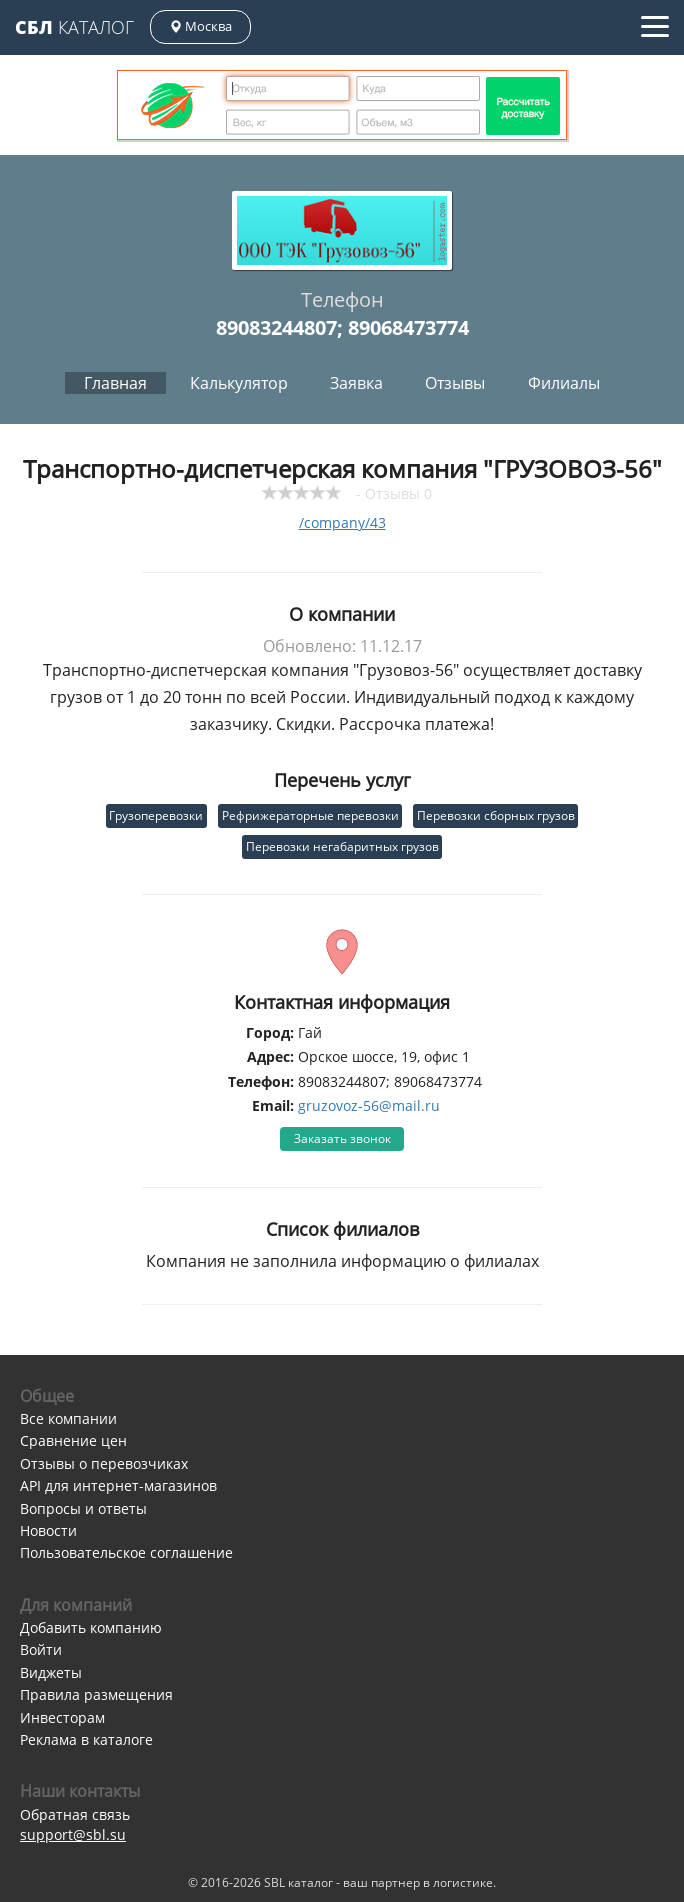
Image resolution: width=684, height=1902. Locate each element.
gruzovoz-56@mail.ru (369, 1105)
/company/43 (342, 522)
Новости (48, 1530)
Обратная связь (75, 1814)
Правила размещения (96, 1694)
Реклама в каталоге (86, 1739)
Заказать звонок (342, 1138)
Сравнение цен (73, 1440)
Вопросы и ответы (83, 1508)
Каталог (74, 27)
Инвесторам (62, 1717)
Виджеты (51, 1672)
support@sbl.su (73, 1834)
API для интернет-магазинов (118, 1485)
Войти (41, 1649)
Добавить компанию (91, 1627)
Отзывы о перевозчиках (104, 1463)
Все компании (68, 1418)
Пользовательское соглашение (126, 1552)
